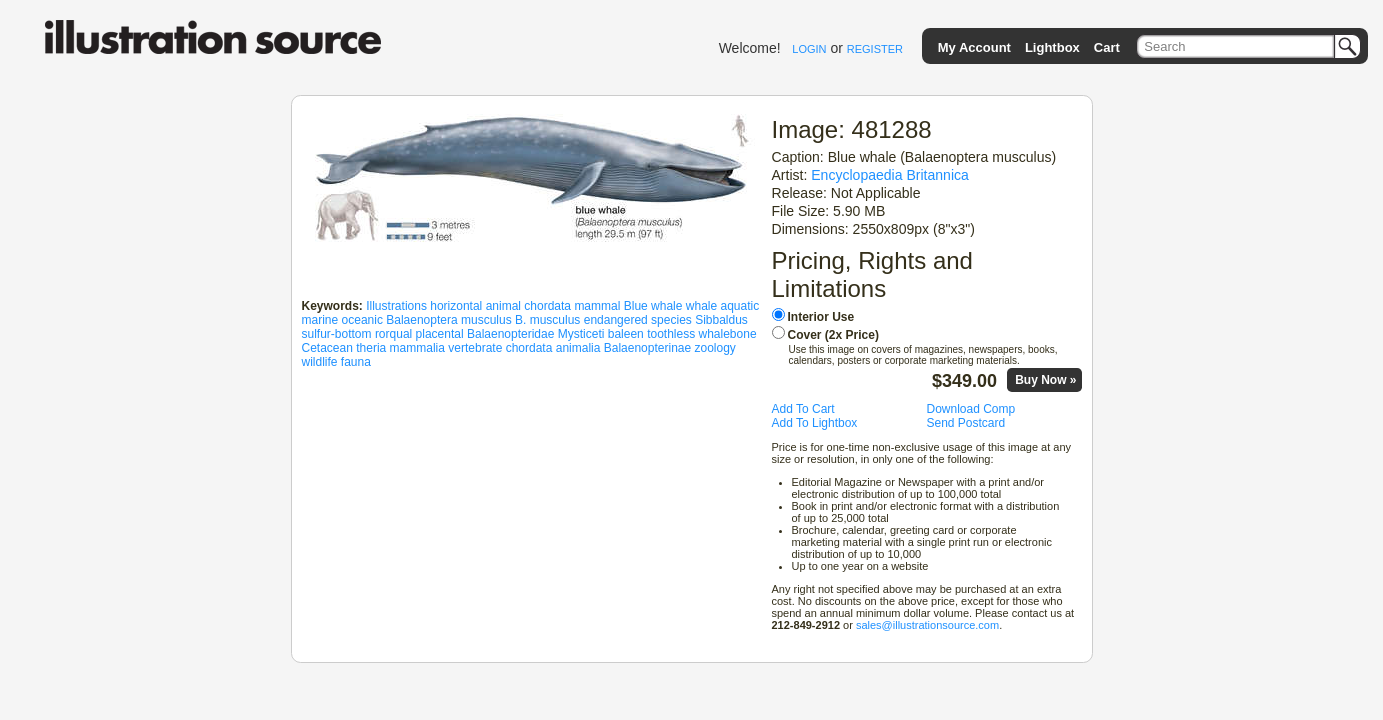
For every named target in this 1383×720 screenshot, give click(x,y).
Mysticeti (581, 334)
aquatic (740, 306)
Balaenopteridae (510, 334)
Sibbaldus (721, 320)
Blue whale (653, 306)
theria (371, 348)
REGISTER (875, 49)
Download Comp (971, 409)
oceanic (362, 320)
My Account (974, 47)
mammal (597, 306)
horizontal (456, 306)
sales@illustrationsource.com (927, 625)
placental (440, 334)
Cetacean (327, 348)
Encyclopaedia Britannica (890, 175)
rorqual (393, 334)
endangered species (638, 320)
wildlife (320, 362)
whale (701, 306)
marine (320, 320)
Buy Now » (1045, 380)
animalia (578, 348)
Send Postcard (966, 423)
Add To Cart (803, 409)
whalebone (728, 334)
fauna (356, 362)
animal (503, 306)
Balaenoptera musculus (448, 320)
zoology (715, 348)
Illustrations (396, 306)
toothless (671, 334)
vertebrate (475, 348)
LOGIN (809, 49)
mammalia (417, 348)
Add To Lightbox (815, 423)
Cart (1107, 47)
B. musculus (547, 320)
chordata (547, 306)
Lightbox (1052, 47)
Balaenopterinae (647, 348)
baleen (626, 334)
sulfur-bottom (337, 334)
